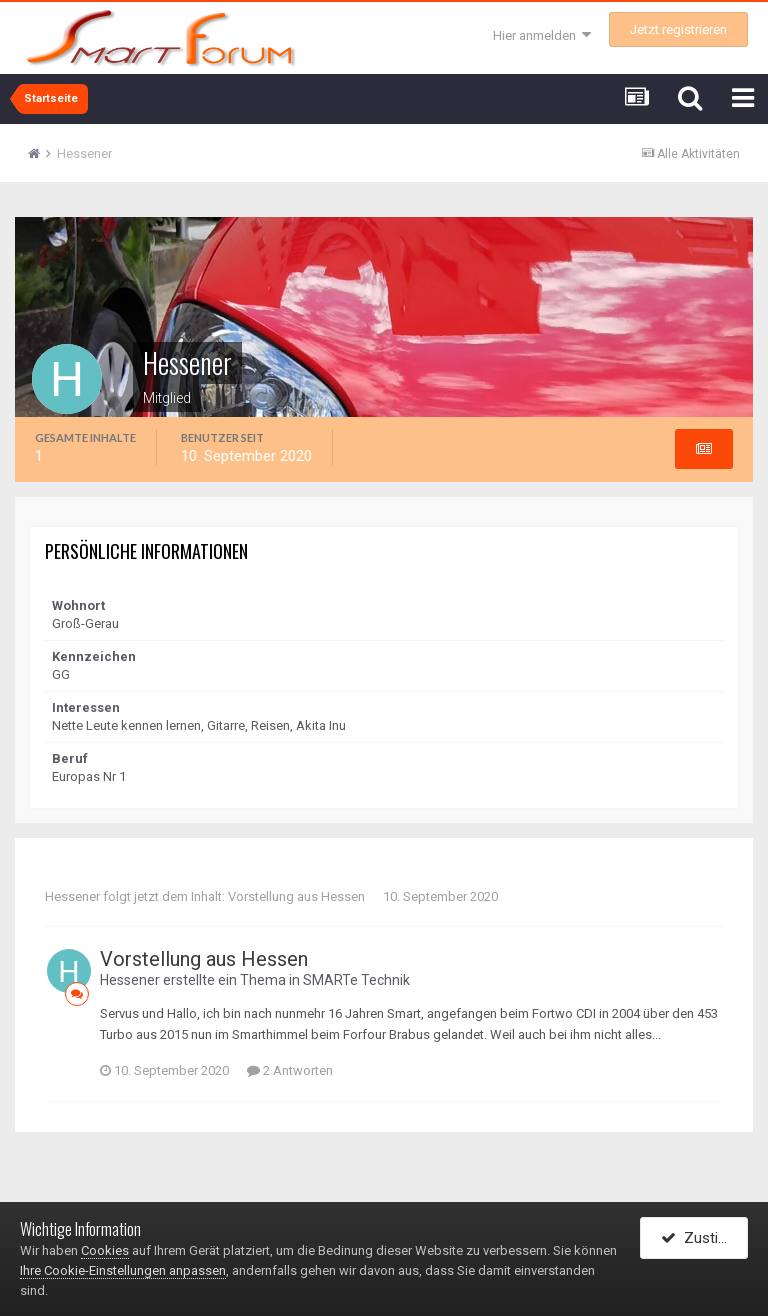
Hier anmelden (542, 35)
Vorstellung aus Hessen (296, 896)
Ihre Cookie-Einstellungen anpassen (123, 1270)
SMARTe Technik (356, 980)
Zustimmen (704, 1239)
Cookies (105, 1250)
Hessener (72, 896)
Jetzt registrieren (678, 29)
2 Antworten (290, 1070)
